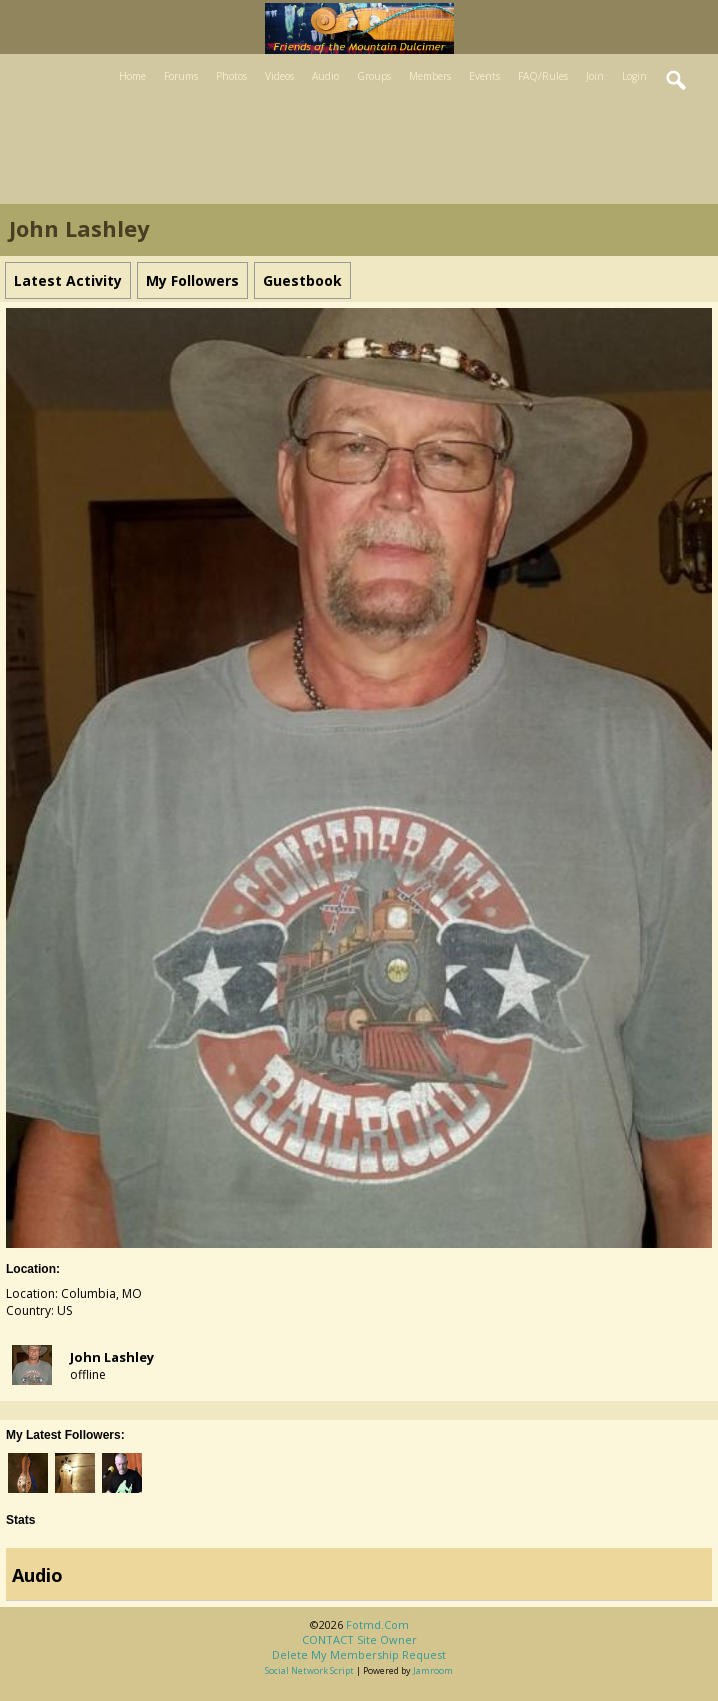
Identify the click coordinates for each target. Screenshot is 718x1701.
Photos (231, 76)
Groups (374, 76)
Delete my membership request (359, 1654)
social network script (309, 1670)
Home (132, 76)
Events (484, 76)
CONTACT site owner (359, 1639)
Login (634, 76)
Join (595, 76)
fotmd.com (377, 1624)
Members (430, 76)
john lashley (112, 1357)
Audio (325, 76)
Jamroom (433, 1670)
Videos (279, 76)
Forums (181, 76)
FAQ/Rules (543, 76)
